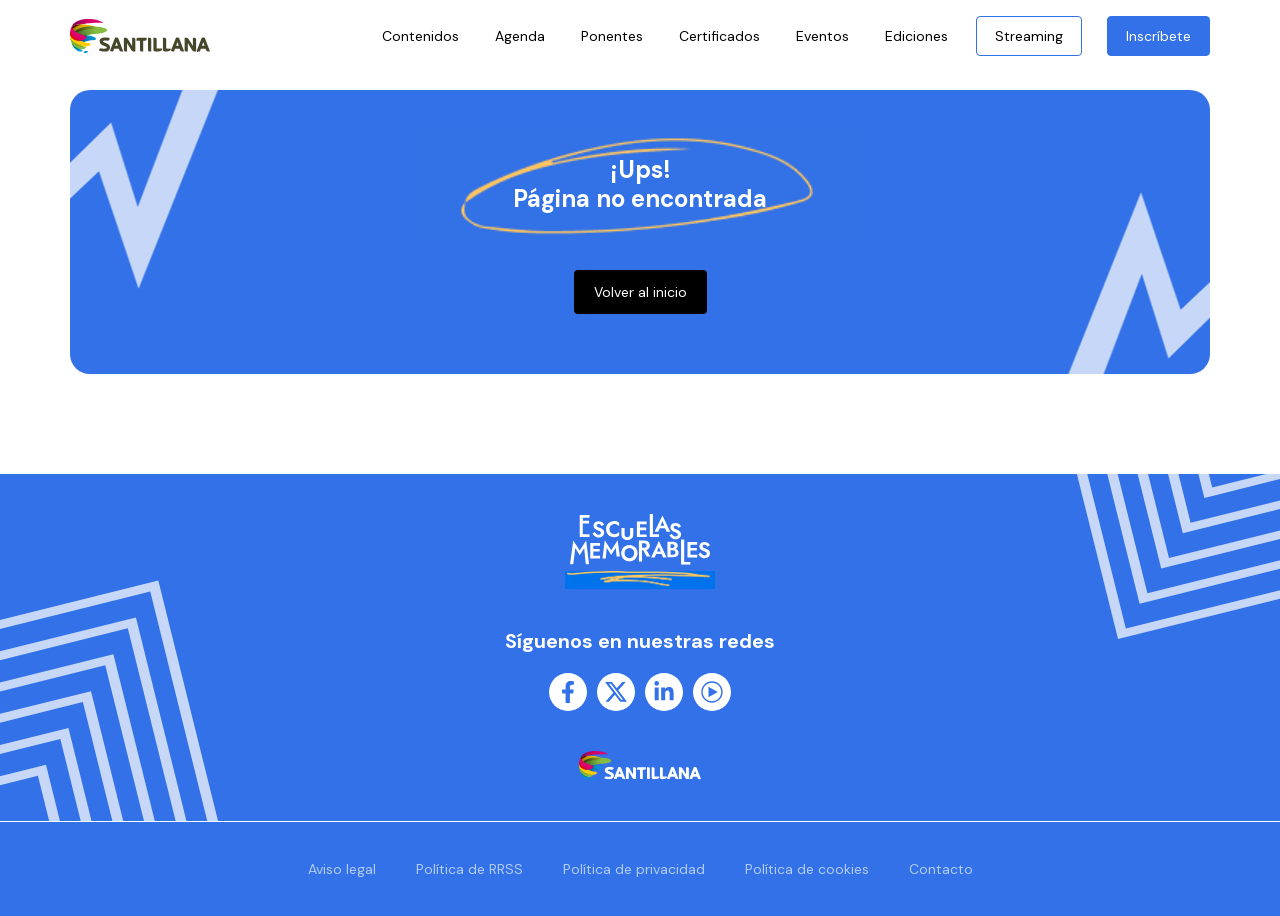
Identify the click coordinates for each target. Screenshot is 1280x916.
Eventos (822, 36)
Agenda (520, 36)
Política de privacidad (634, 869)
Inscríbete (1158, 36)
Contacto (941, 869)
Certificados (719, 36)
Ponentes (612, 36)
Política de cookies (807, 869)
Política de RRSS (469, 869)
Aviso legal (342, 869)
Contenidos (420, 36)
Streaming (1029, 36)
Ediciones (921, 36)
